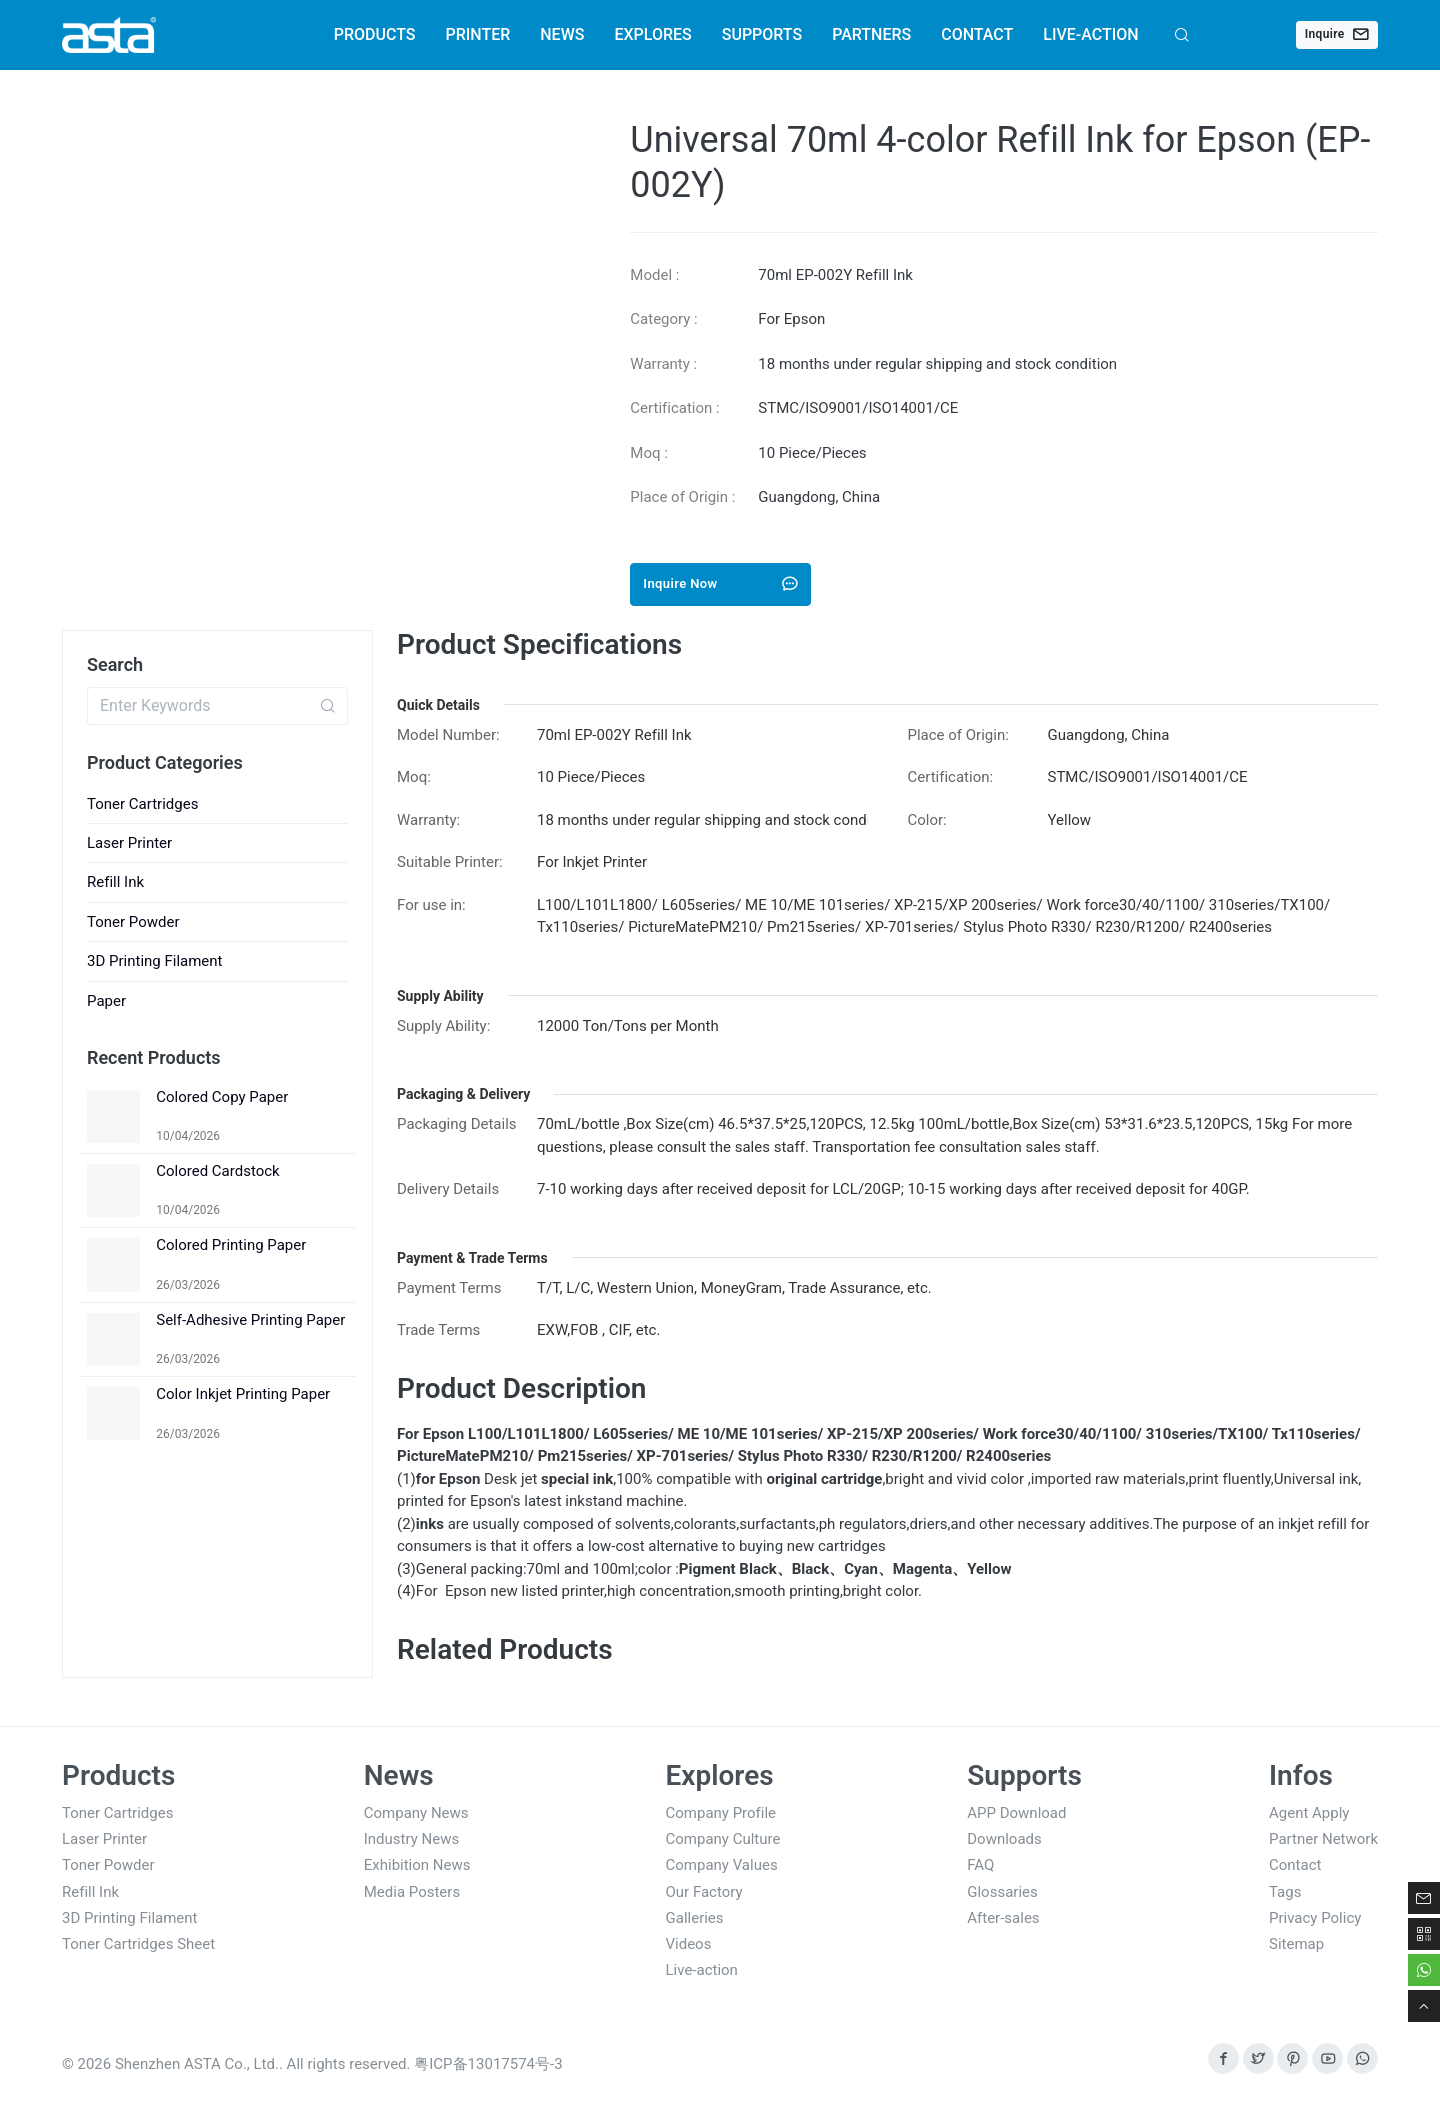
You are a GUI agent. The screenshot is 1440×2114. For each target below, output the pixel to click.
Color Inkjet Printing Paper (243, 1394)
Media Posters (412, 1892)
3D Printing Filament (155, 961)
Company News (416, 1813)
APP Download (1016, 1813)
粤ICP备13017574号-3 (488, 2064)
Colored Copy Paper (222, 1097)
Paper (106, 1001)
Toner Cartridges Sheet (138, 1944)
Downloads (1004, 1839)
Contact (1295, 1865)
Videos (689, 1944)
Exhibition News (417, 1865)
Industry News (411, 1839)
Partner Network (1323, 1839)
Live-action (702, 1970)
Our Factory (704, 1892)
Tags (1285, 1892)
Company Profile (721, 1813)
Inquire (1337, 34)
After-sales (1003, 1918)
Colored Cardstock (217, 1171)
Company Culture (723, 1839)
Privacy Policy (1315, 1918)
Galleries (695, 1918)
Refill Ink (115, 882)
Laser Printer (129, 843)
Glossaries (1002, 1892)
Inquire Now (720, 583)
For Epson (791, 319)
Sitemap (1296, 1944)
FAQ (980, 1865)
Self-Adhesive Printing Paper (250, 1320)
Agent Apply (1309, 1813)
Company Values (722, 1865)
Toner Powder (133, 922)
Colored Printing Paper (231, 1245)
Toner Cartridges (142, 804)
